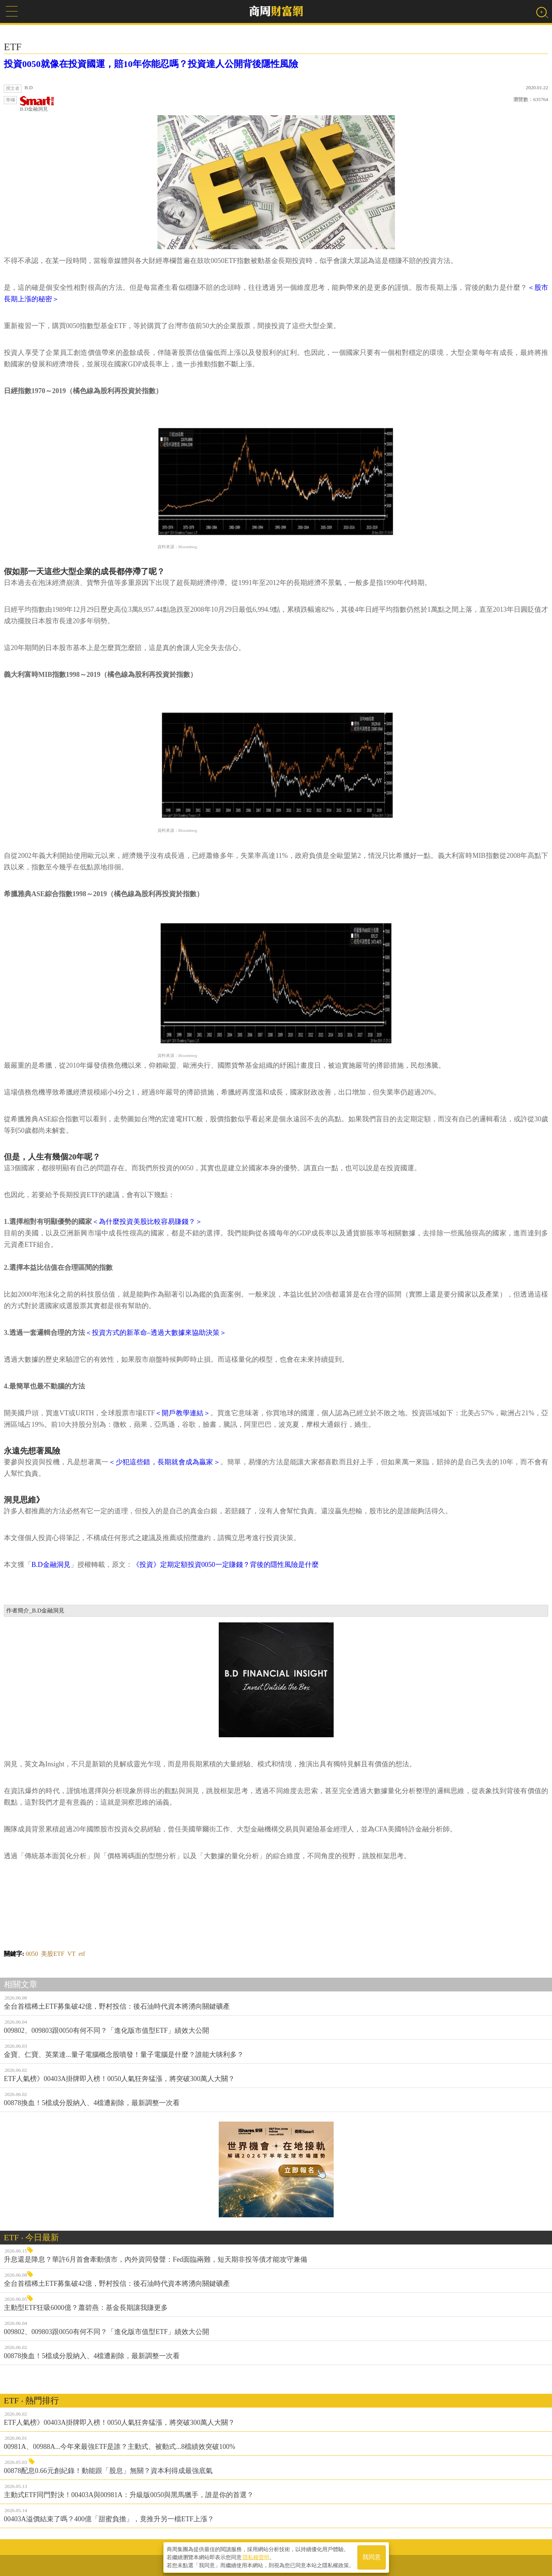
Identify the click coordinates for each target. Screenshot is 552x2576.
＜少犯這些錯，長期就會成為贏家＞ (164, 1462)
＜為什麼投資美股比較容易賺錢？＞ (147, 1221)
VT (71, 1953)
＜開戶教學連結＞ (182, 1413)
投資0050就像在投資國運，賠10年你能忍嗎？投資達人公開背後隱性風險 (151, 64)
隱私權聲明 (255, 2557)
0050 (32, 1953)
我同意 (371, 2557)
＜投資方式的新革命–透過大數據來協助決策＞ (155, 1332)
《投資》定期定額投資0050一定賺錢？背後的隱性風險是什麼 (226, 1564)
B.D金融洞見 (37, 104)
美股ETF (52, 1953)
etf (82, 1953)
